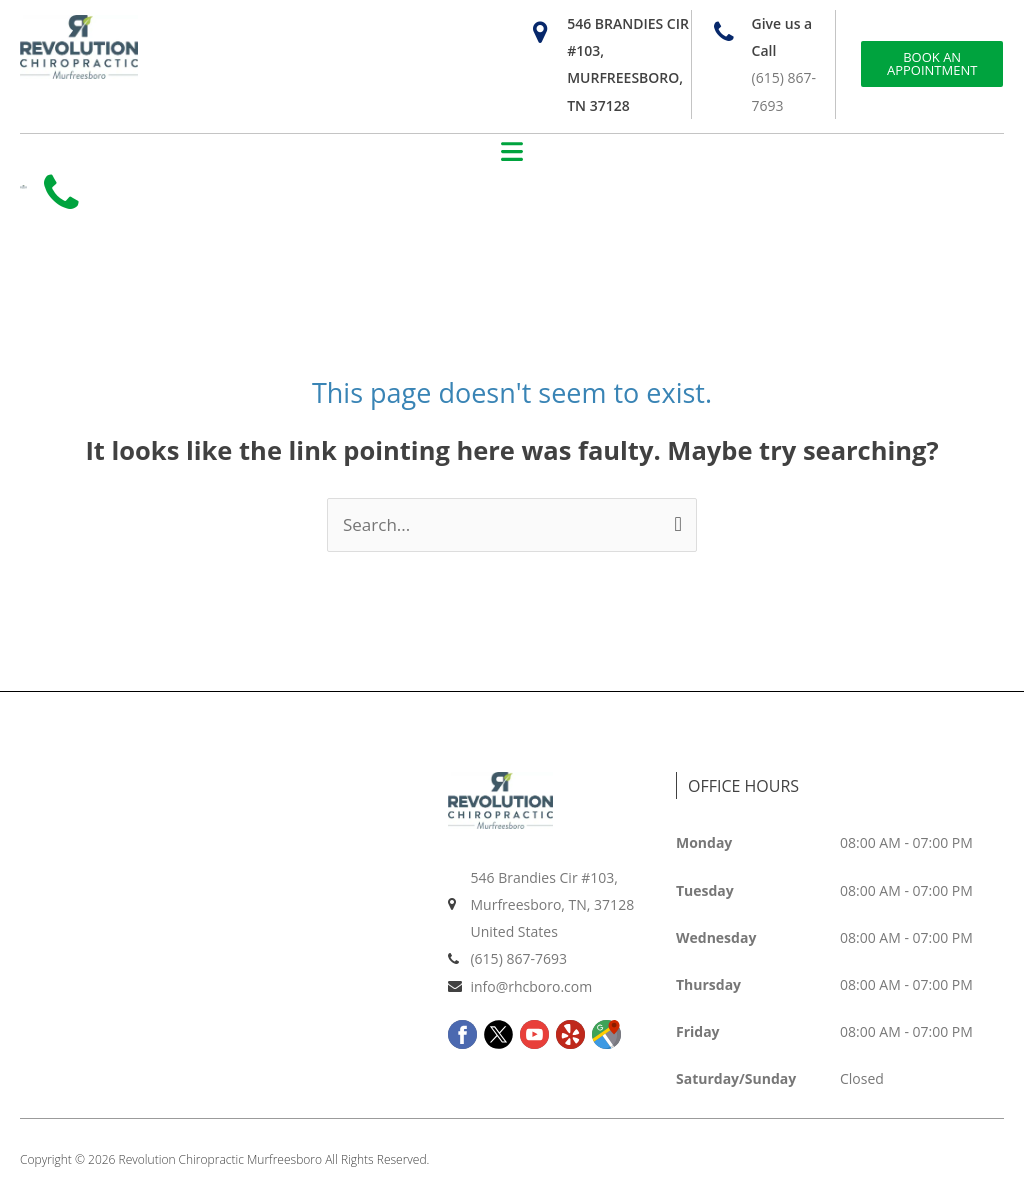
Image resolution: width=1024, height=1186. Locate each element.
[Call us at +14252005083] (65, 197)
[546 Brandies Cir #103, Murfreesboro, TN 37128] (539, 32)
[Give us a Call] (724, 32)
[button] (512, 153)
